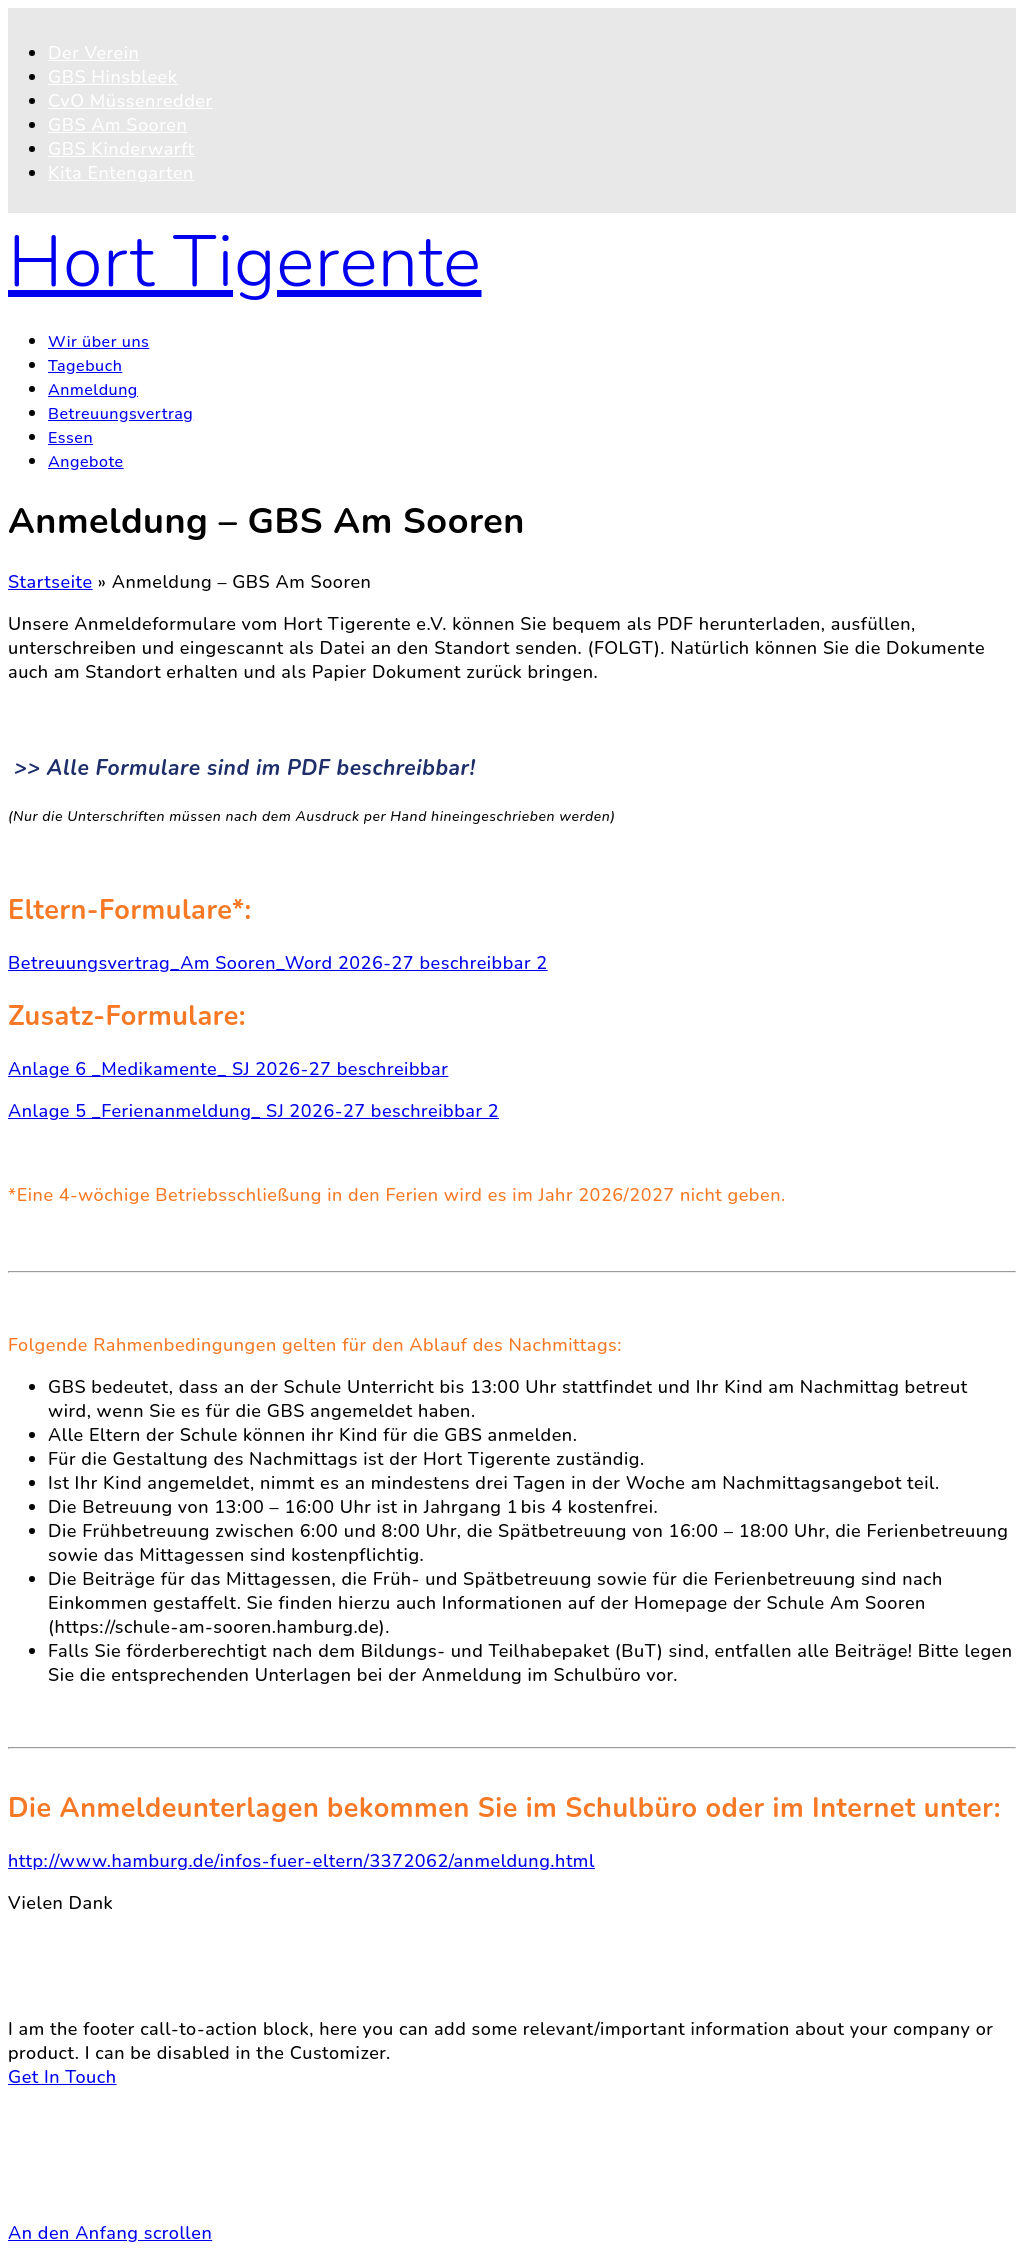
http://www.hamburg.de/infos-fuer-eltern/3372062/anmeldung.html (301, 1861)
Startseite (50, 582)
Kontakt (81, 2143)
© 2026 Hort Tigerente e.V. (125, 2101)
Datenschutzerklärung (143, 2167)
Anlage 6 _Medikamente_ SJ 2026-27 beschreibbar (228, 1069)
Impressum (95, 2191)
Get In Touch (62, 2077)
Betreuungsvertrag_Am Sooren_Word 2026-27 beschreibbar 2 (278, 963)
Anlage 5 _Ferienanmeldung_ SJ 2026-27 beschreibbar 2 (253, 1111)
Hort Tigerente (245, 262)
